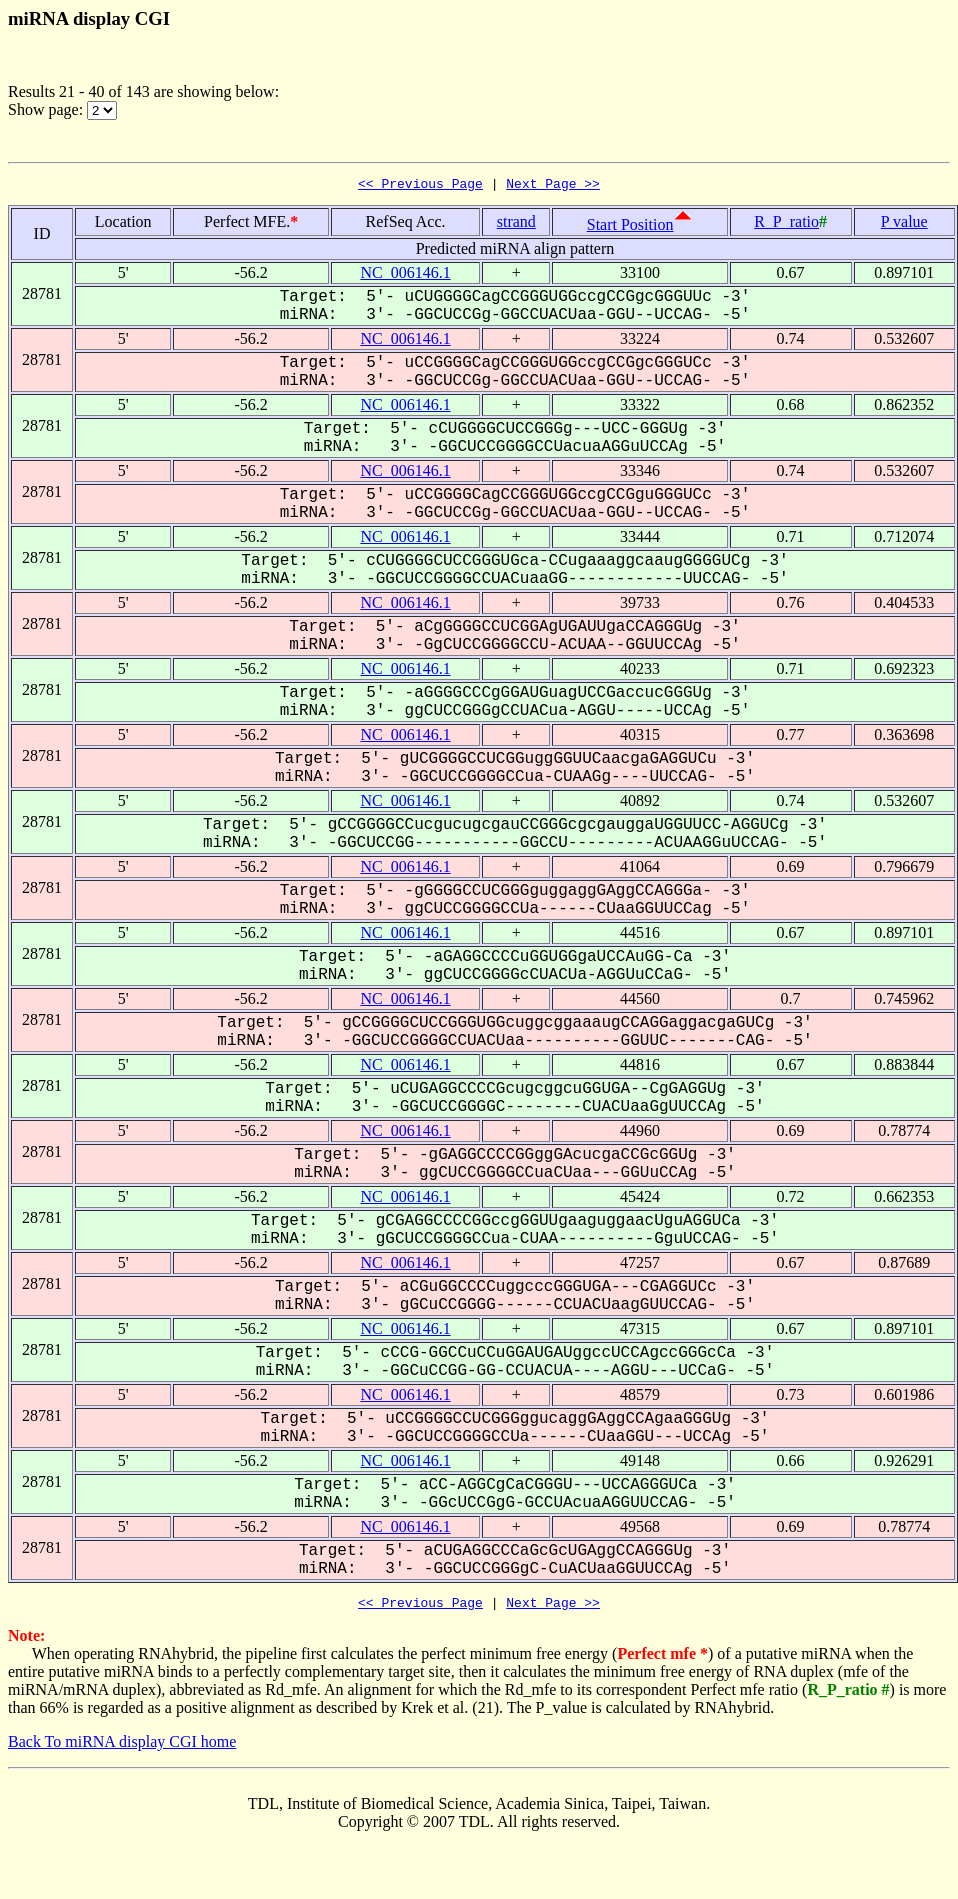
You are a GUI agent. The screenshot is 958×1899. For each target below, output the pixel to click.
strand (516, 224)
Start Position (630, 227)
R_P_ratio (786, 224)
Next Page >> (553, 186)
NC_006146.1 (405, 275)
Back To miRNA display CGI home (122, 1747)
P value (904, 224)
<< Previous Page (420, 186)
